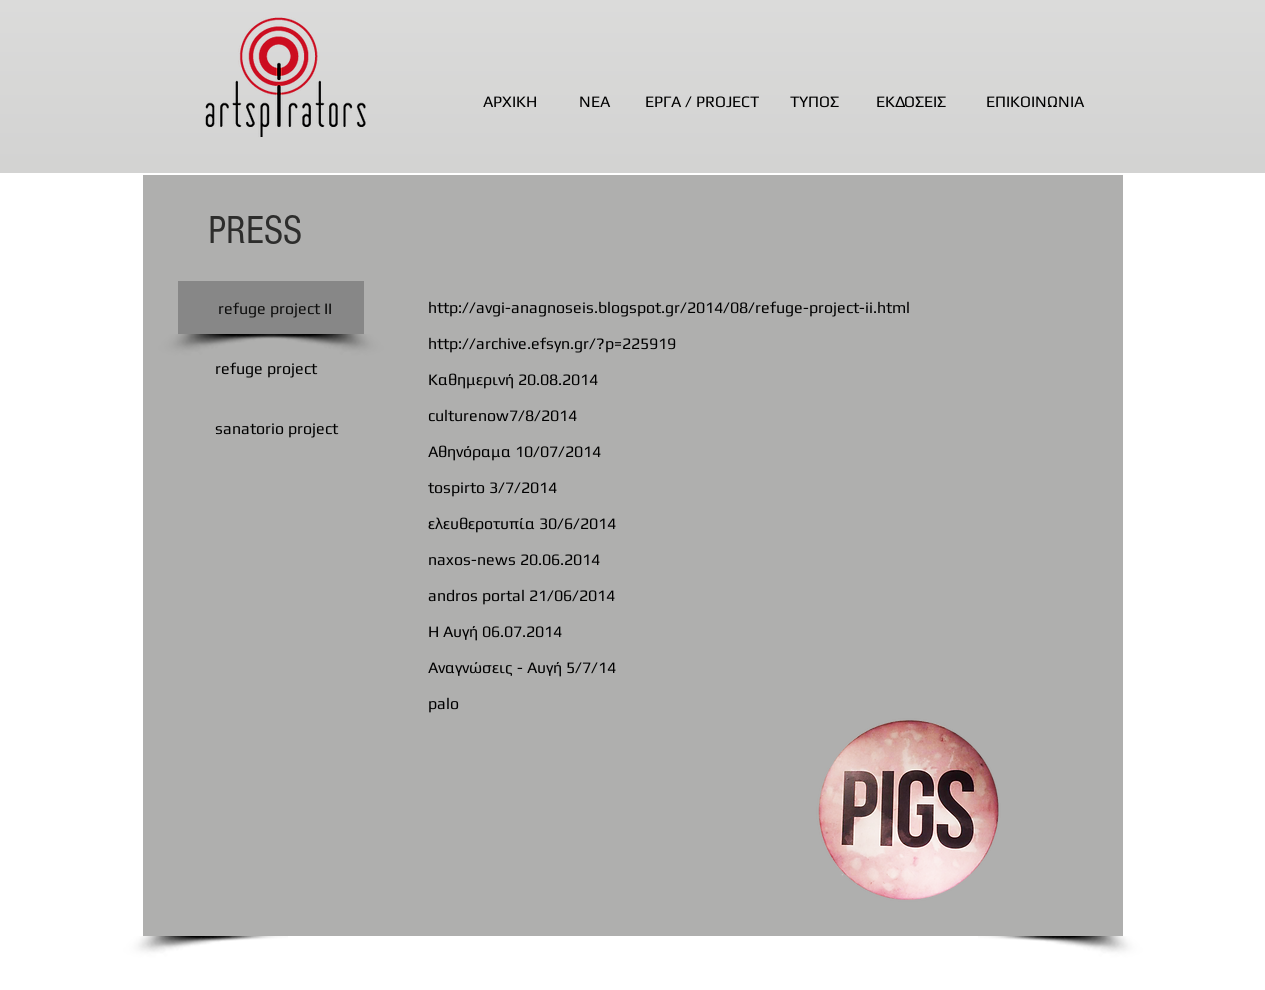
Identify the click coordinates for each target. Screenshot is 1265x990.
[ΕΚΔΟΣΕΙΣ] (911, 102)
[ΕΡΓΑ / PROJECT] (702, 102)
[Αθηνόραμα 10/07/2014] (697, 452)
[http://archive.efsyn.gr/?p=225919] (697, 344)
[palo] (697, 704)
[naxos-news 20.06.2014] (697, 560)
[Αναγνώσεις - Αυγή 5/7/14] (697, 668)
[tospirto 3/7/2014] (697, 488)
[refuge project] (266, 369)
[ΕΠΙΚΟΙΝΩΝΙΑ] (1035, 102)
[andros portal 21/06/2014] (697, 596)
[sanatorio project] (276, 429)
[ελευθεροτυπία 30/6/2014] (697, 524)
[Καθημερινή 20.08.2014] (697, 380)
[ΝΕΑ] (594, 102)
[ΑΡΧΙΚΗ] (510, 102)
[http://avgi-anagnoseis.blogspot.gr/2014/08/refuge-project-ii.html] (697, 308)
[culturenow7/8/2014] (697, 416)
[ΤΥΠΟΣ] (815, 102)
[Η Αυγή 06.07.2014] (697, 632)
